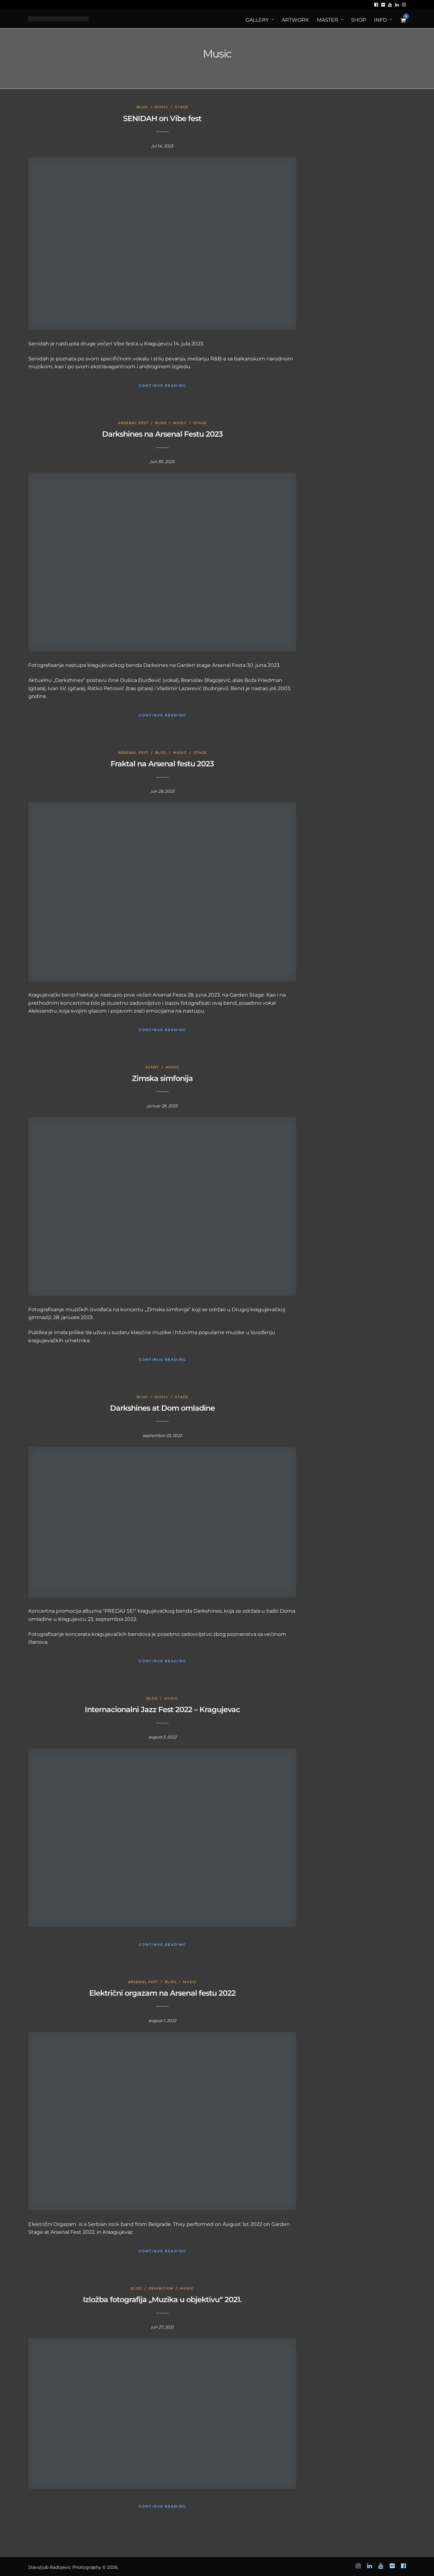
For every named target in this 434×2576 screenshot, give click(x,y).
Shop (358, 20)
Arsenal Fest (133, 423)
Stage (181, 107)
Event (152, 1067)
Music (161, 107)
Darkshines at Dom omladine (162, 1408)
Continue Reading (162, 385)
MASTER (327, 20)
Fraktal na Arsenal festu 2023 (162, 763)
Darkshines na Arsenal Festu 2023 (162, 434)
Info (380, 20)
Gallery (257, 20)
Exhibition (161, 2288)
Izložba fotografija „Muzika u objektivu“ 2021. (162, 2299)
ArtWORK (295, 20)
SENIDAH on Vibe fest (162, 118)
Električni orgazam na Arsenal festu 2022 (162, 1993)
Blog (142, 107)
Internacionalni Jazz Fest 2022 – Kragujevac (162, 1709)
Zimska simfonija (162, 1078)
